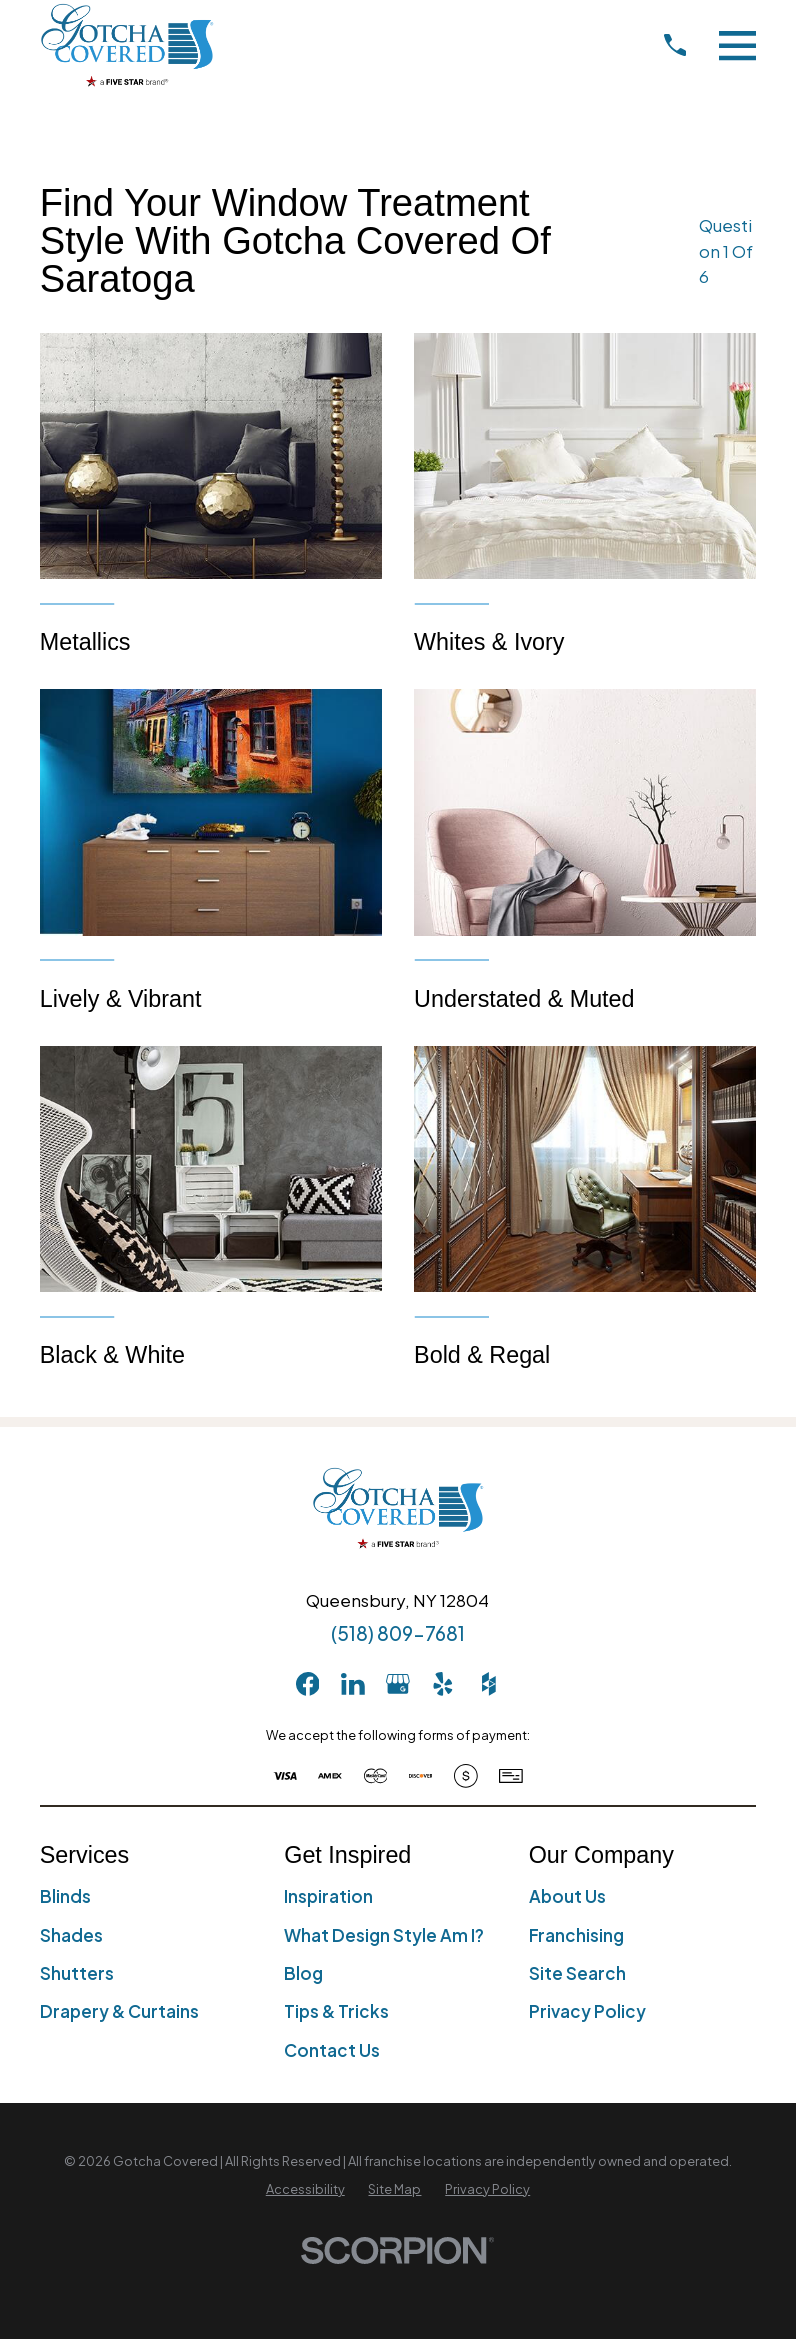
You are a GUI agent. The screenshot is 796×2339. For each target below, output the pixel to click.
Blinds (65, 1896)
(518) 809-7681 (398, 1633)
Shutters (77, 1973)
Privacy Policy (587, 2011)
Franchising (576, 1935)
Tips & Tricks (336, 2011)
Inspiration (328, 1896)
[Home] (127, 45)
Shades (71, 1935)
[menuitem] (305, 2189)
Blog (303, 1973)
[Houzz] (489, 1684)
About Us (567, 1896)
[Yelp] (443, 1684)
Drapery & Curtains (119, 2011)
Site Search (577, 1973)
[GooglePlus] (398, 1684)
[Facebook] (308, 1684)
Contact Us (332, 2050)
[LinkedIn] (353, 1684)
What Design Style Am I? (384, 1935)
